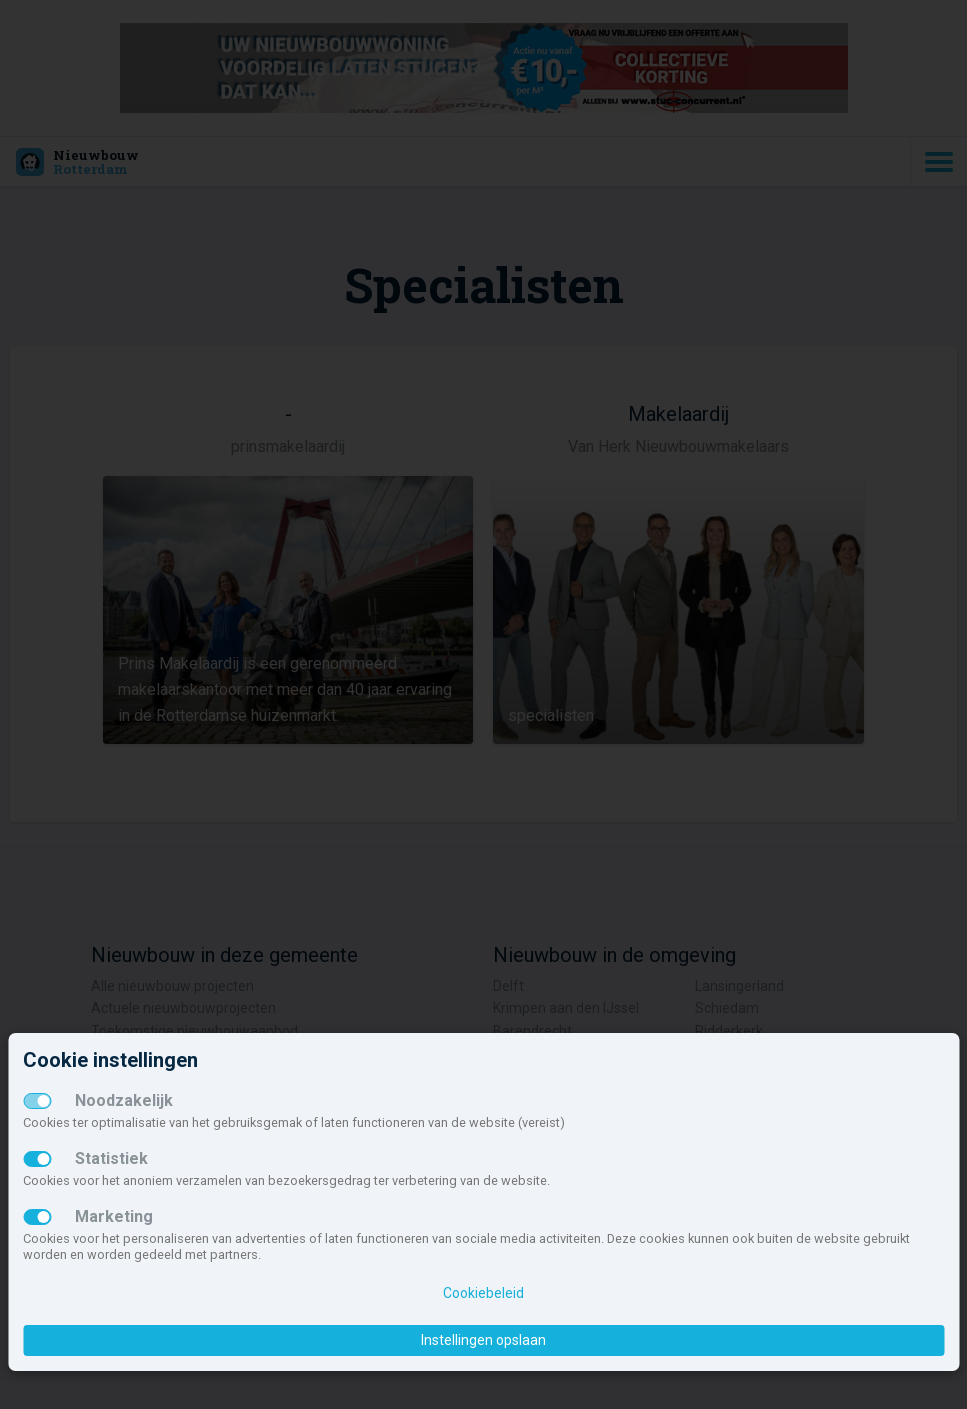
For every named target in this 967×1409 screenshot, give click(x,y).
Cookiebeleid (483, 1293)
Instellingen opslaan (483, 1340)
